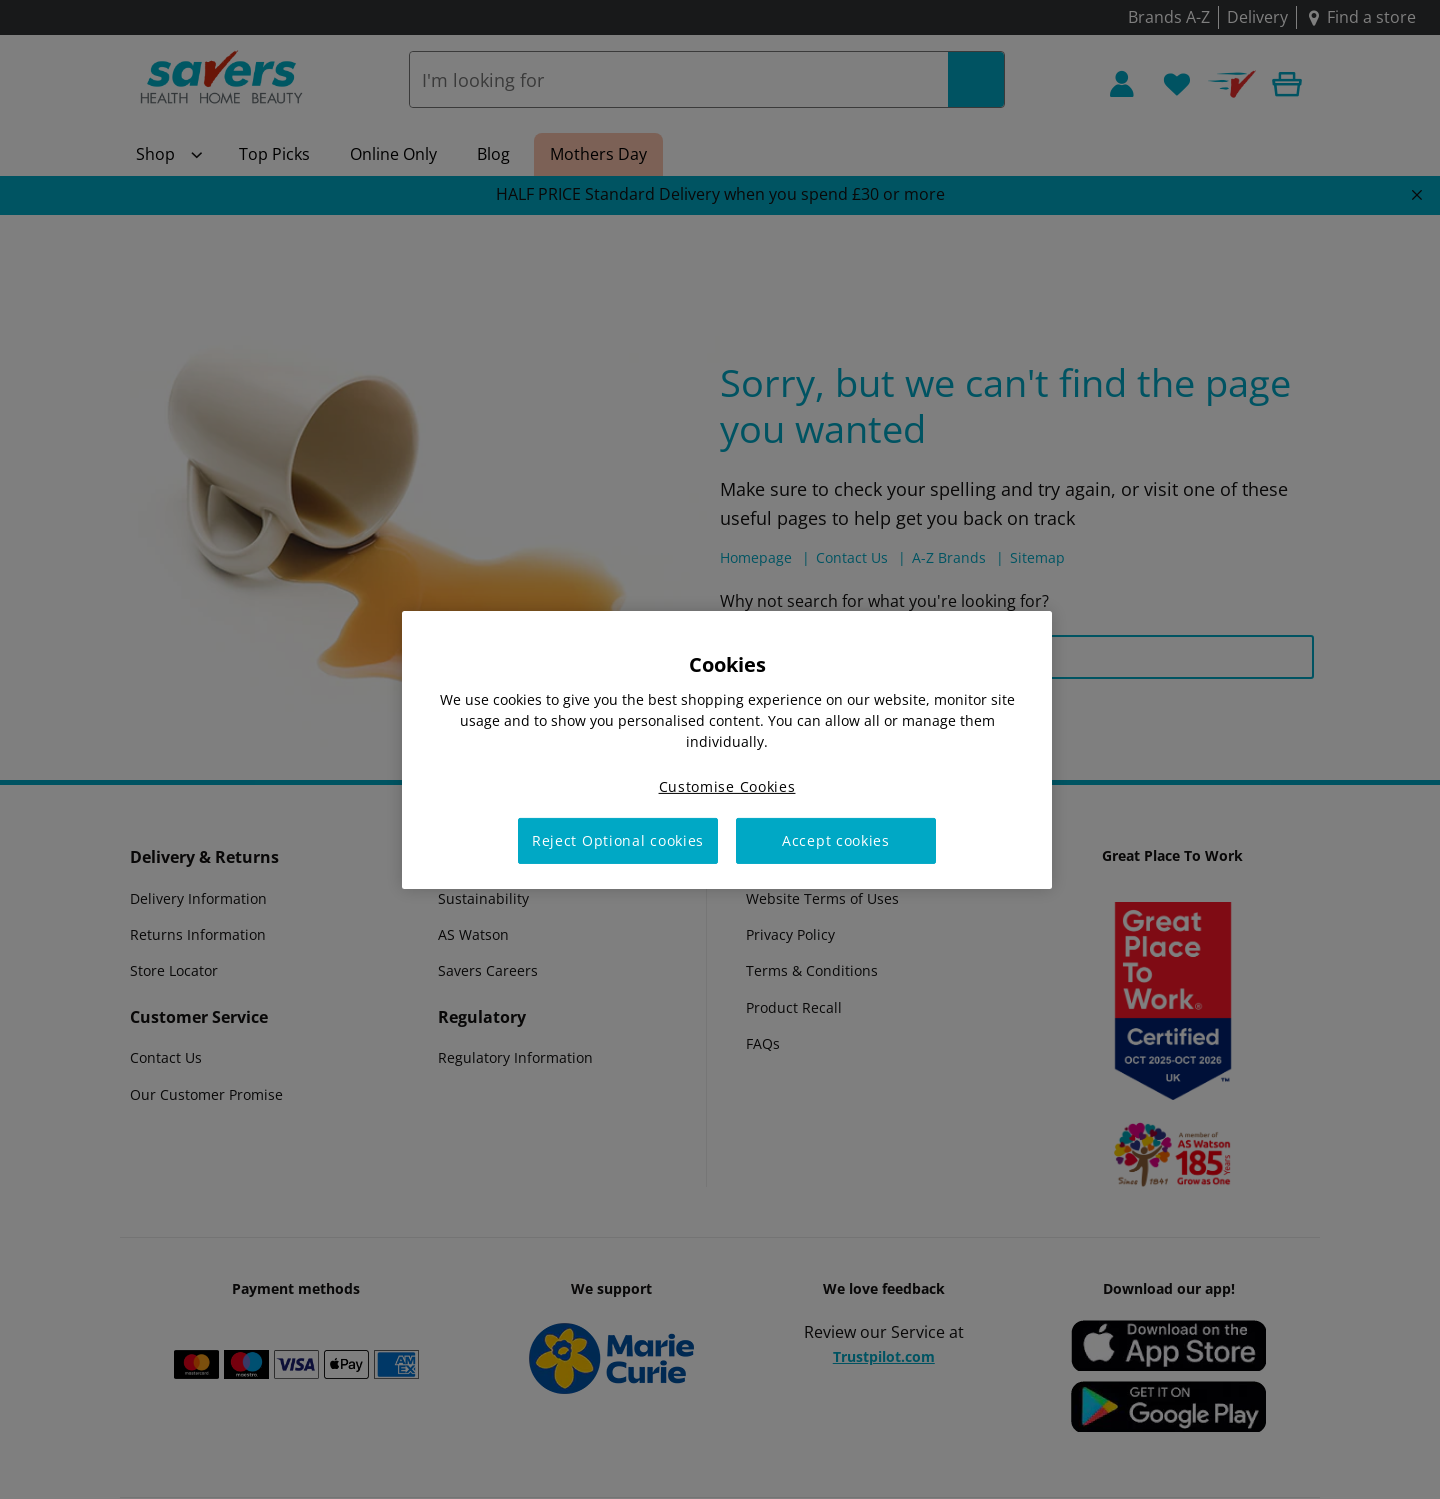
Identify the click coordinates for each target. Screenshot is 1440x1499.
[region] (727, 749)
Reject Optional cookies (618, 840)
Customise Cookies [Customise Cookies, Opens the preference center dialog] (727, 785)
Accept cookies (836, 840)
